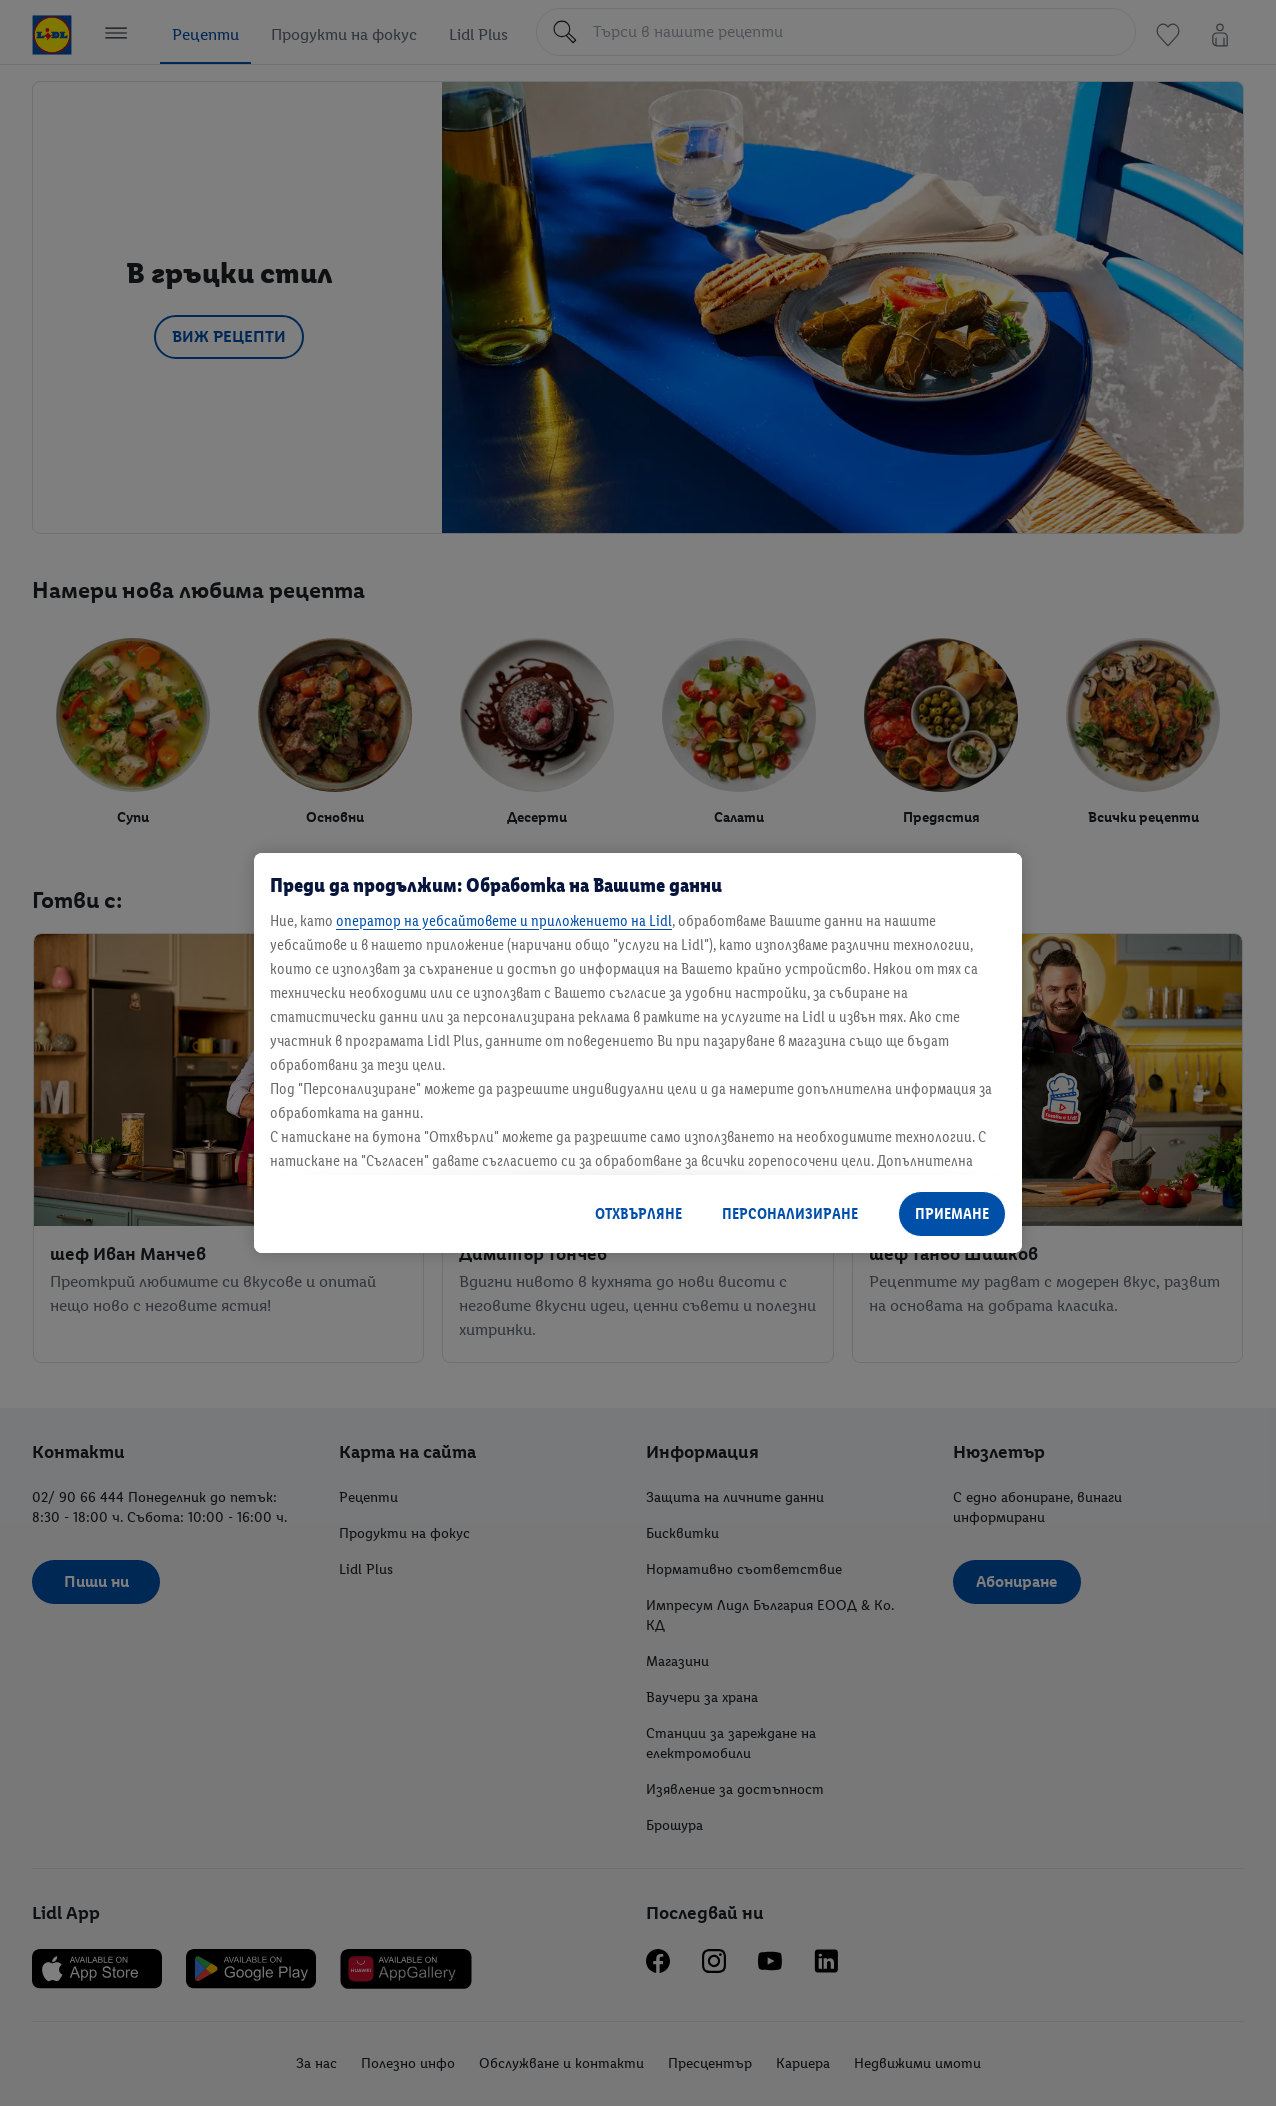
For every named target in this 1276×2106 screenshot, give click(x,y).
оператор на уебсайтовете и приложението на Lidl (504, 920)
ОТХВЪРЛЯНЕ (638, 1213)
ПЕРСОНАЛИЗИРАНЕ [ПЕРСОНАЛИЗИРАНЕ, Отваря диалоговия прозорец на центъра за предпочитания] (790, 1213)
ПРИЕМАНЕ (952, 1213)
